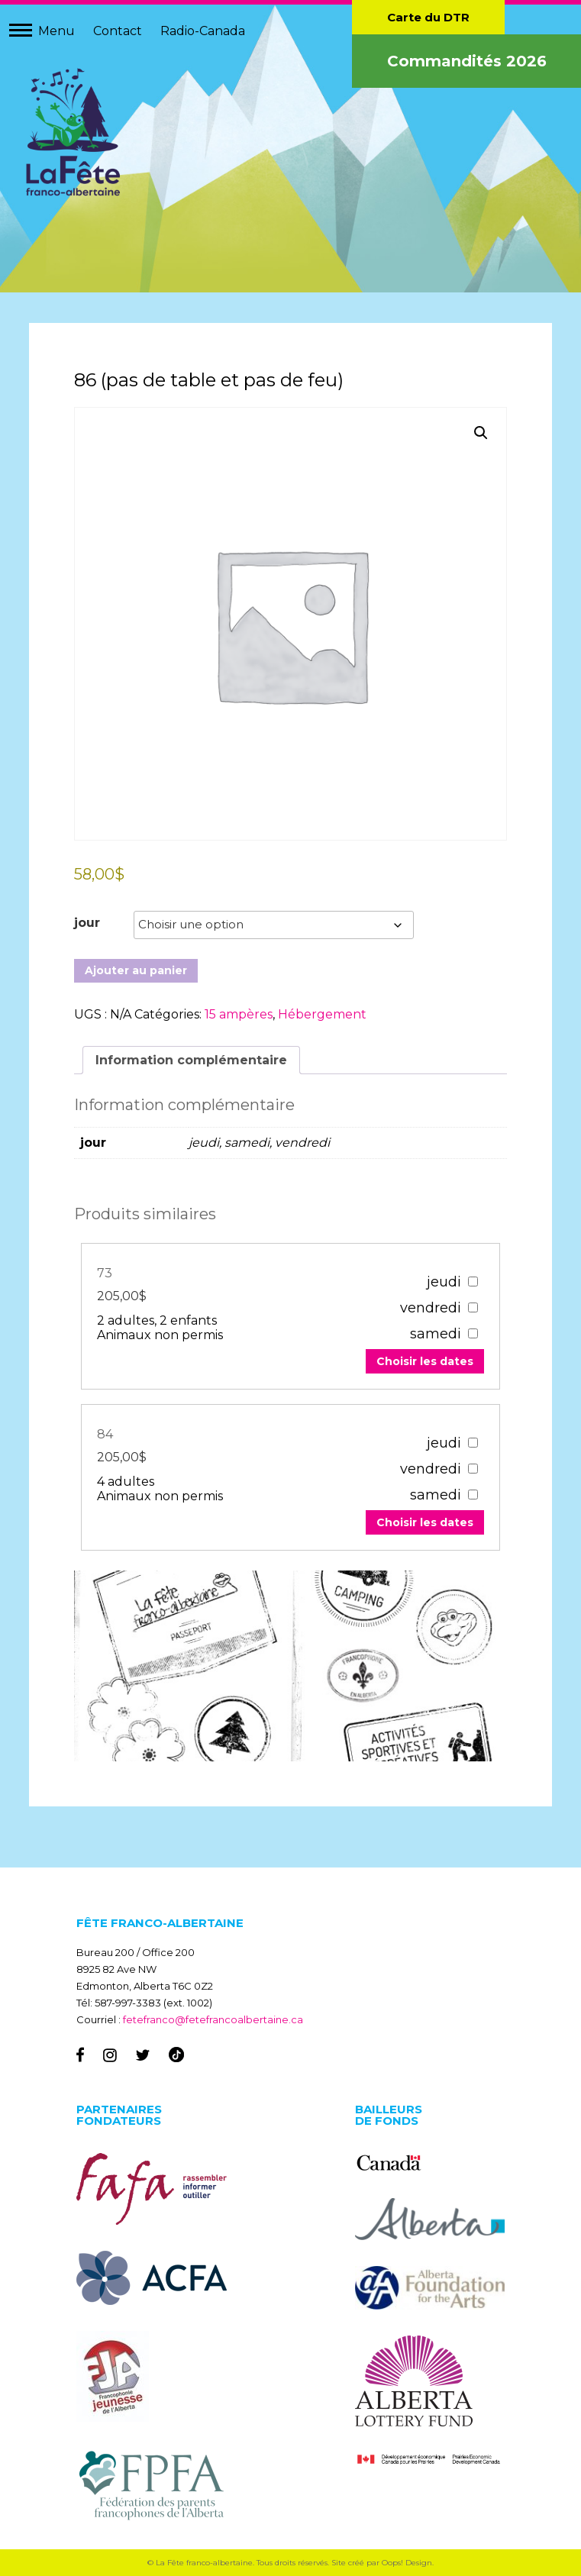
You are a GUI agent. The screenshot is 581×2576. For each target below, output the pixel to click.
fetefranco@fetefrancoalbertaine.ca (213, 2019)
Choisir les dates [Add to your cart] (423, 1360)
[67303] (471, 1281)
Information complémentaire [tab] (192, 1059)
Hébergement (323, 1013)
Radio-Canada (202, 31)
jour (88, 922)
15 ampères (239, 1013)
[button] (480, 434)
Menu (56, 31)
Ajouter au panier (137, 969)
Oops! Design (407, 2563)
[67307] (471, 1442)
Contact (117, 31)
